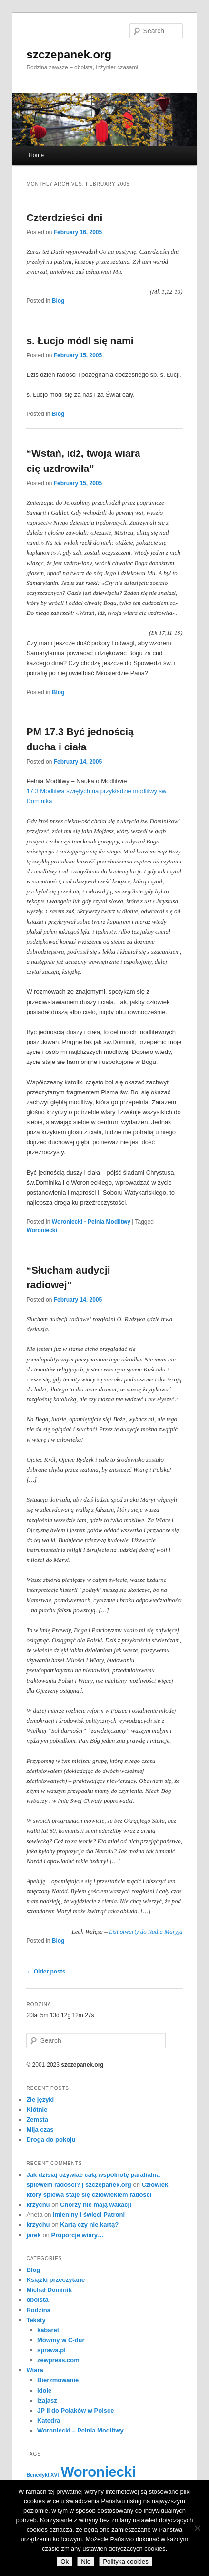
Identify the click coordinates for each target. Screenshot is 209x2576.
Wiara (34, 2370)
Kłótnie (36, 2109)
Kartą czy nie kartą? (89, 2224)
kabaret (48, 2330)
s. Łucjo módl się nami (79, 340)
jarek (33, 2235)
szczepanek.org (68, 54)
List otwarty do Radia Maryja (146, 1931)
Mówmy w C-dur (61, 2340)
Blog (58, 300)
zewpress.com (58, 2360)
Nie (85, 2561)
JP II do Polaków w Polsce (75, 2410)
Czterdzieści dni (64, 217)
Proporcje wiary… (77, 2235)
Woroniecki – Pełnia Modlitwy (80, 2430)
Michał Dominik (48, 2289)
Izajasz (47, 2400)
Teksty (35, 2320)
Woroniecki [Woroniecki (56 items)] (98, 2472)
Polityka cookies (126, 2561)
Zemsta (37, 2119)
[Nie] (197, 2528)
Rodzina (38, 2310)
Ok (64, 2561)
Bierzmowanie (58, 2380)
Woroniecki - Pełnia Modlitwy (91, 1221)
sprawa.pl (51, 2350)
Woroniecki (41, 1230)
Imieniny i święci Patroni (89, 2214)
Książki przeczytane (55, 2279)
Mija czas (39, 2129)
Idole (44, 2390)
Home (36, 155)
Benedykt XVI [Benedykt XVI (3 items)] (42, 2475)
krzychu (38, 2204)
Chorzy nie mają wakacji (95, 2204)
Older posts (45, 1971)
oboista (37, 2299)
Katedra (48, 2420)
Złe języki (40, 2099)
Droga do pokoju (50, 2139)
